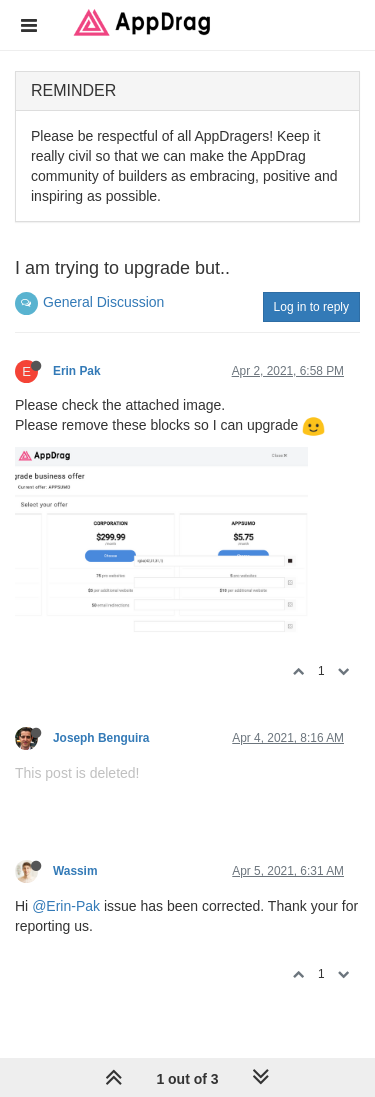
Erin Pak (77, 371)
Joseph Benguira (101, 738)
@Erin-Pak (66, 906)
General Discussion (103, 302)
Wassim (75, 871)
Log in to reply (311, 307)
